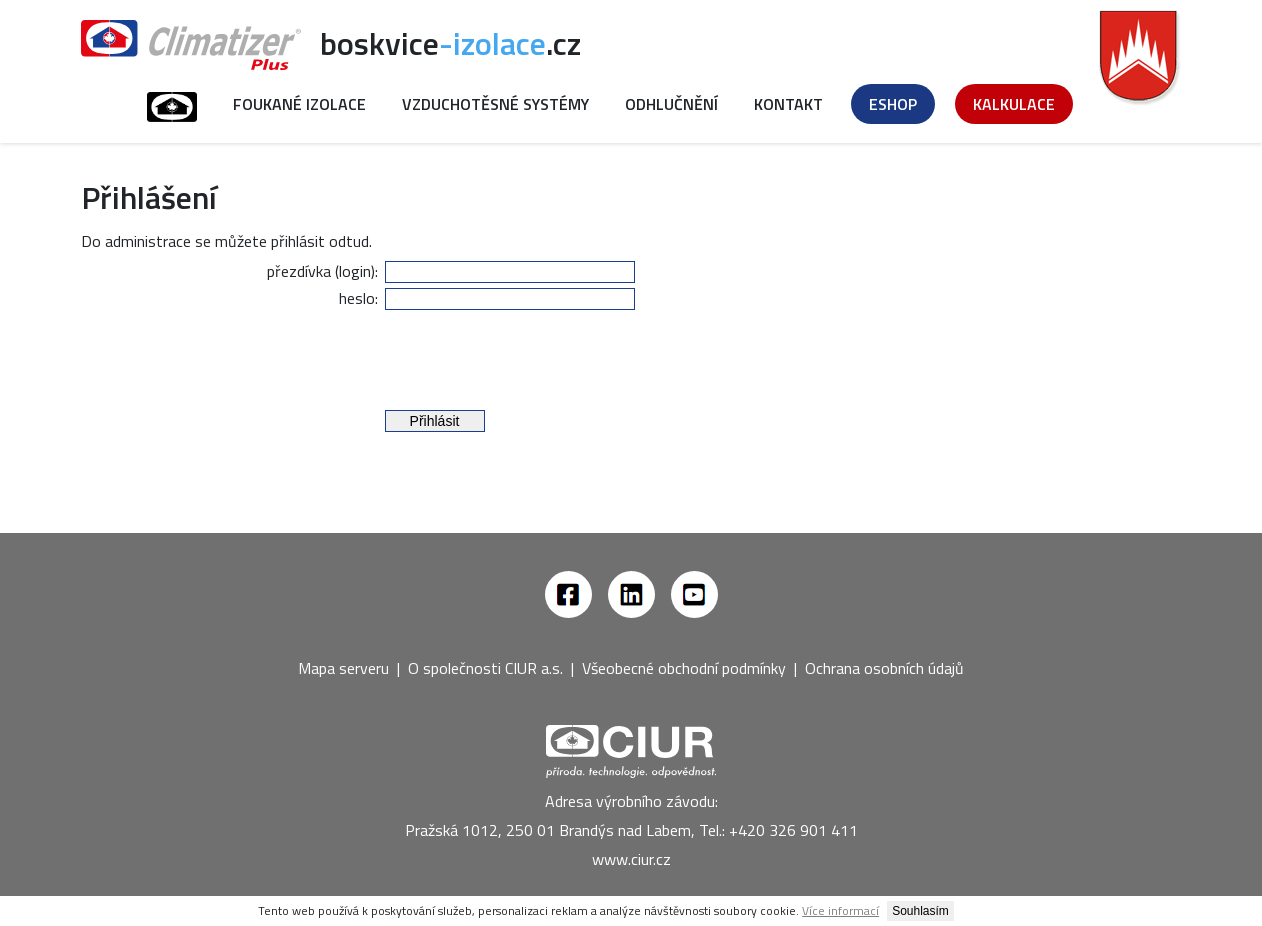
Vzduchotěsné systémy (495, 104)
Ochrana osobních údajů (884, 668)
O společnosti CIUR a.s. (485, 668)
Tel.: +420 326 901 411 (778, 830)
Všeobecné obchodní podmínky (684, 668)
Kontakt (788, 104)
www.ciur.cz (631, 859)
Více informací (840, 910)
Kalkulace (1014, 104)
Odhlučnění (671, 104)
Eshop (893, 104)
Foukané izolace (299, 104)
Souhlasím (920, 911)
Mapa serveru (343, 668)
